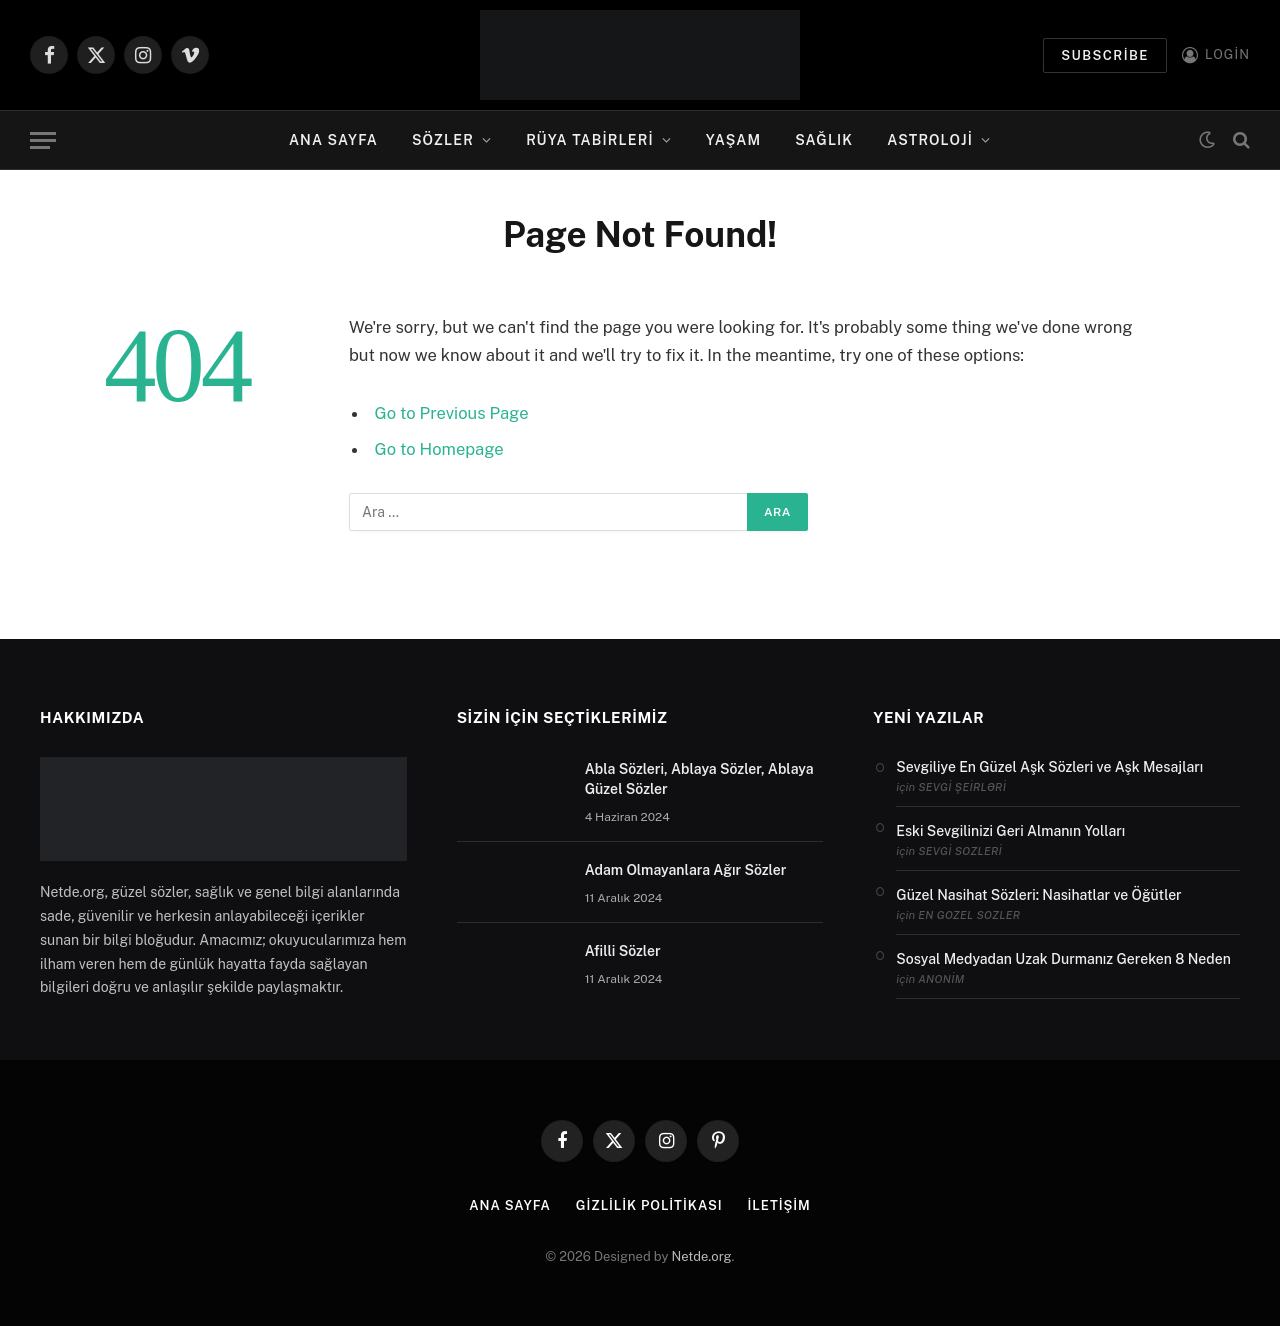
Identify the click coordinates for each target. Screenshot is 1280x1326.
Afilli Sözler (623, 951)
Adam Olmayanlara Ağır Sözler (686, 870)
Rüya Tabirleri (590, 140)
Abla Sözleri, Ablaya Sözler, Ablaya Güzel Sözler (699, 779)
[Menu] (43, 140)
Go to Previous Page (452, 413)
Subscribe (1105, 55)
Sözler (443, 140)
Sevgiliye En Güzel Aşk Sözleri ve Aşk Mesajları (1049, 767)
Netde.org (702, 1256)
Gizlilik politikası (649, 1205)
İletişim (778, 1205)
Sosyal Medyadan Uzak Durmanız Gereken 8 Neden (1063, 959)
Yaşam (733, 140)
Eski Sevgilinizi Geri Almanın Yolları (1010, 831)
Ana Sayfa (333, 140)
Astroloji (930, 140)
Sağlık (824, 140)
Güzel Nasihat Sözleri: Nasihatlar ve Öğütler (1038, 895)
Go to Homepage (439, 449)
